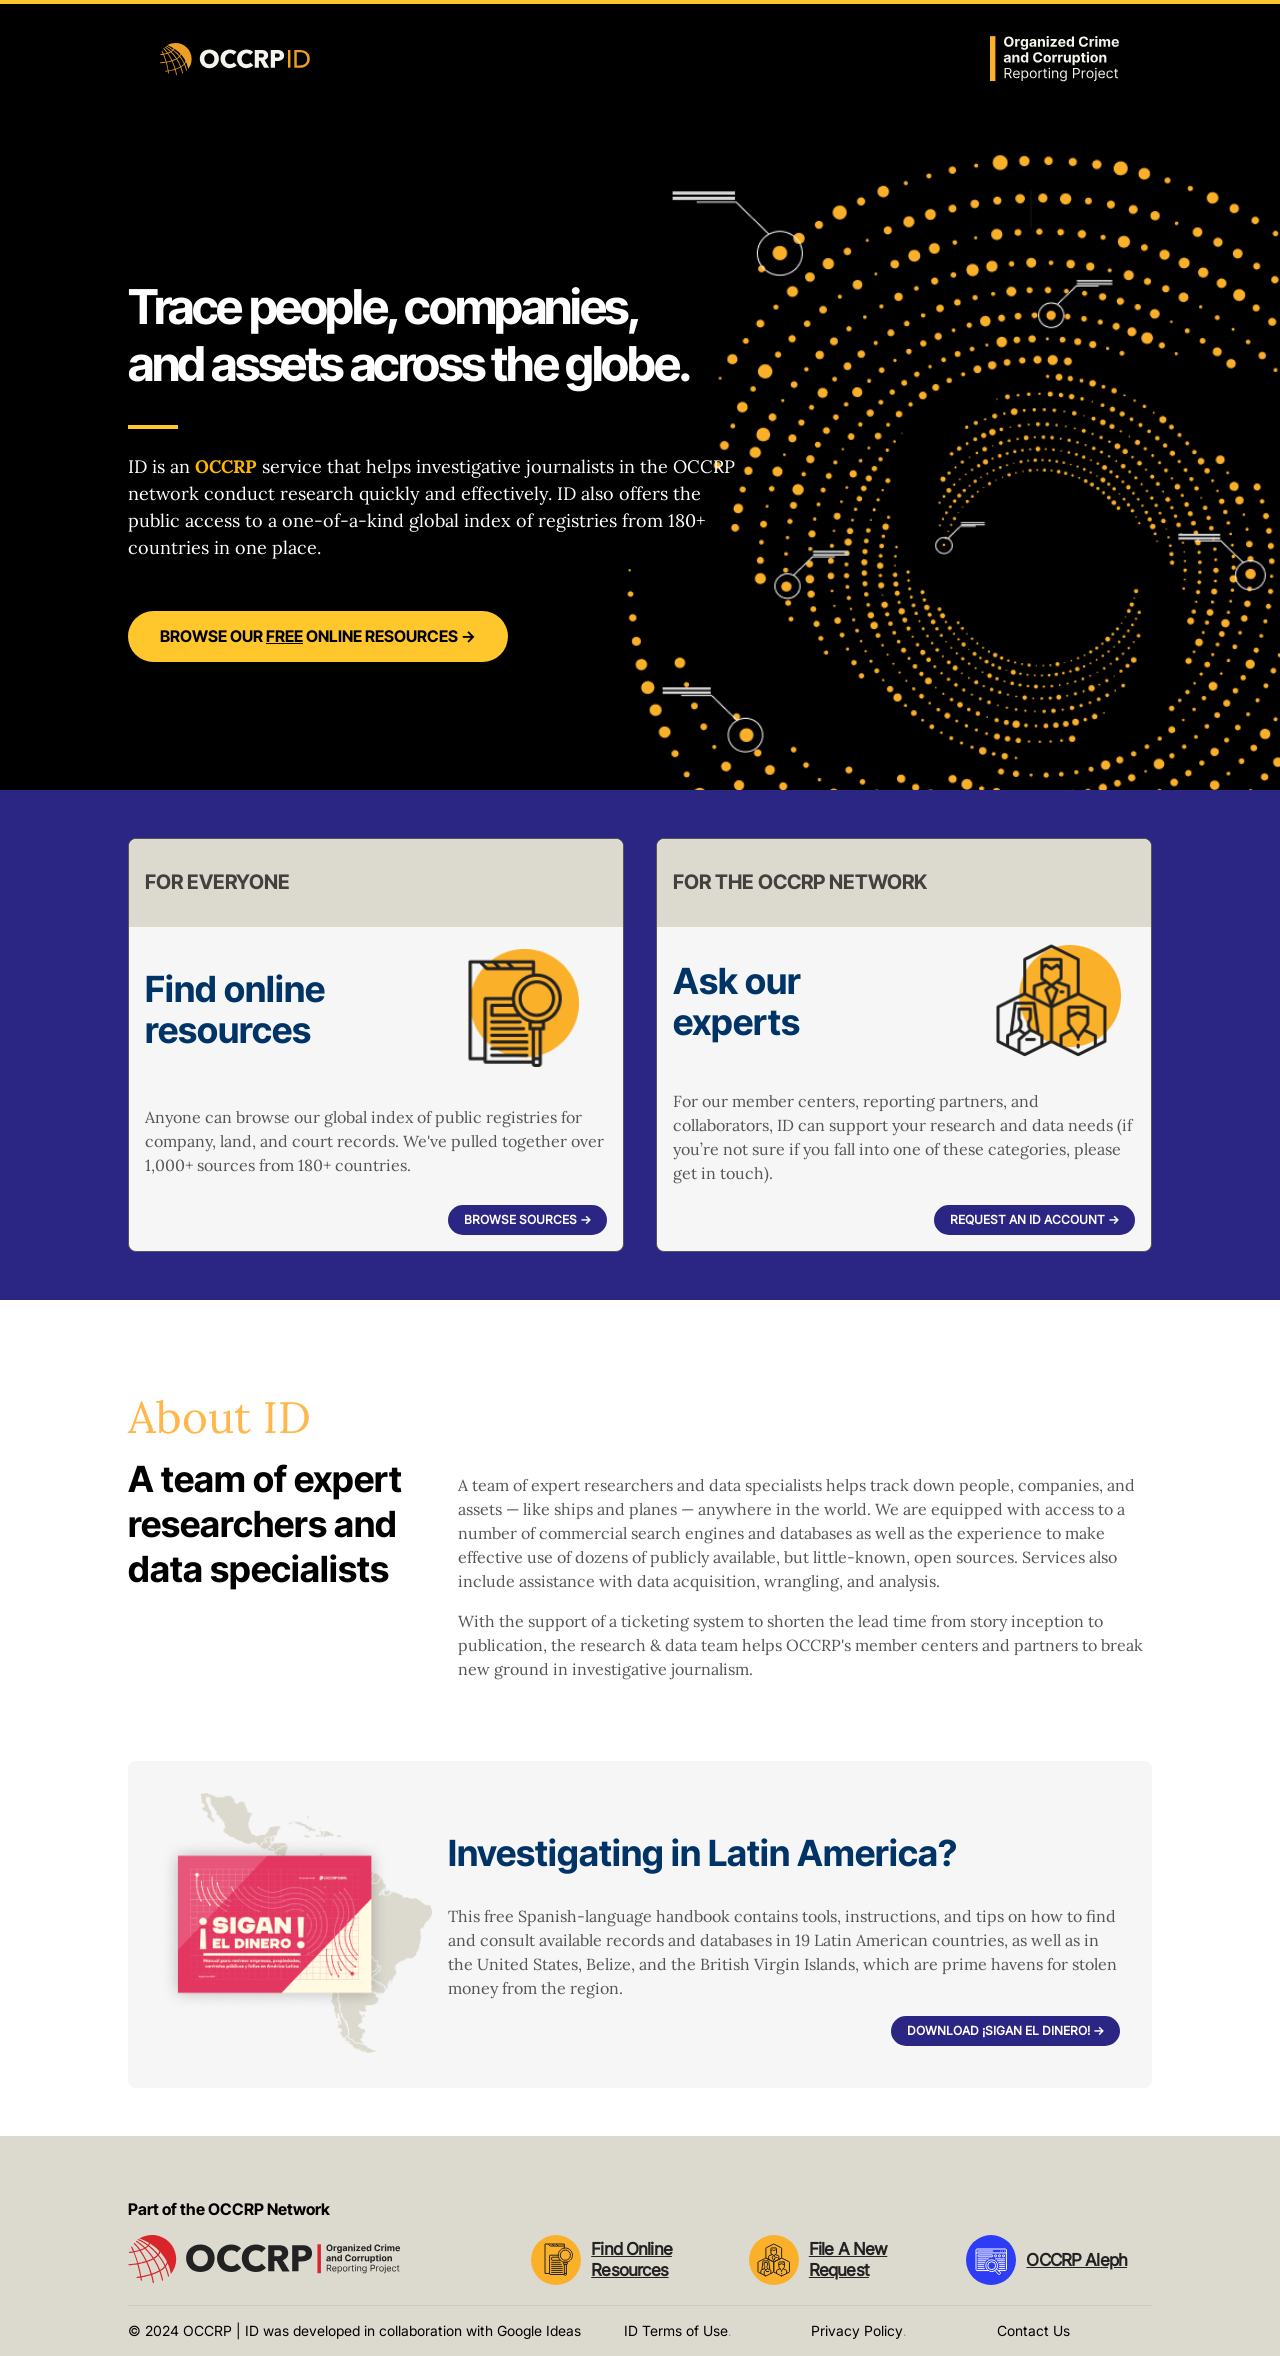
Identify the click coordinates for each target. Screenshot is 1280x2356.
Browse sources (527, 1219)
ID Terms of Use (676, 2330)
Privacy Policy (857, 2330)
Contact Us (1033, 2330)
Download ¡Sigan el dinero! (1005, 2030)
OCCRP (226, 466)
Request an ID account (1034, 1219)
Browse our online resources (318, 636)
